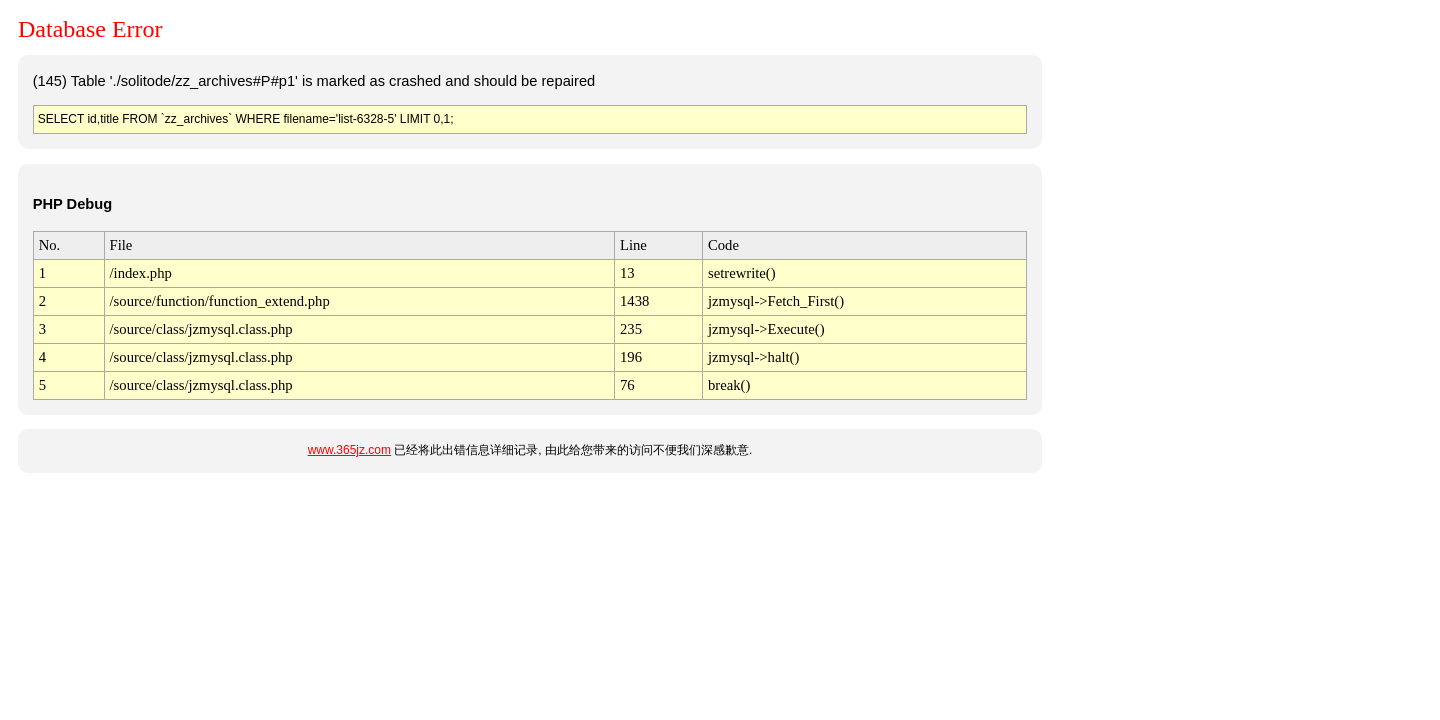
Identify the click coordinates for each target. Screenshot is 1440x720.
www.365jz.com (349, 450)
